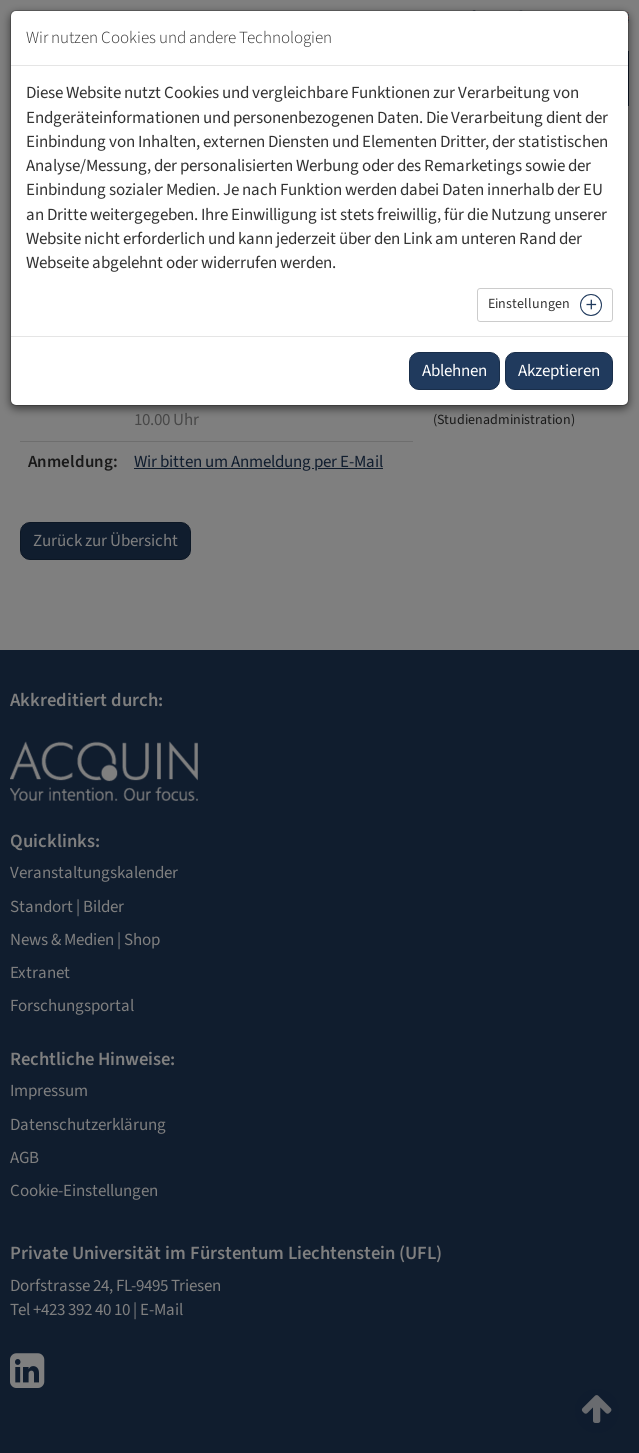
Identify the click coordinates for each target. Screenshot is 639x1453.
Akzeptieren (559, 371)
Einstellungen (529, 304)
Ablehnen (454, 371)
